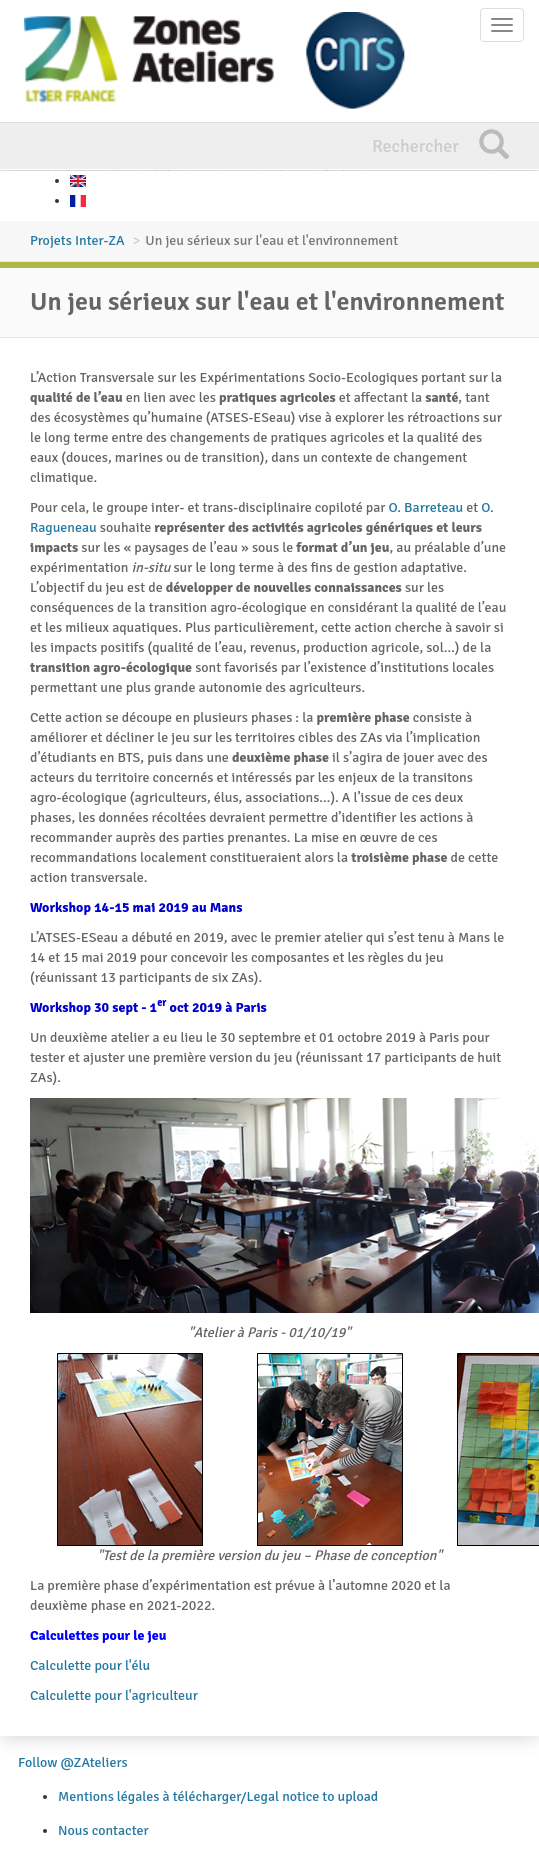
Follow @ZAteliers (73, 1762)
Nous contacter (103, 1830)
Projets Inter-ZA (77, 240)
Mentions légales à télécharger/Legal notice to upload (218, 1796)
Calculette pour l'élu (90, 1665)
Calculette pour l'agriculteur (114, 1695)
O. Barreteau (426, 507)
